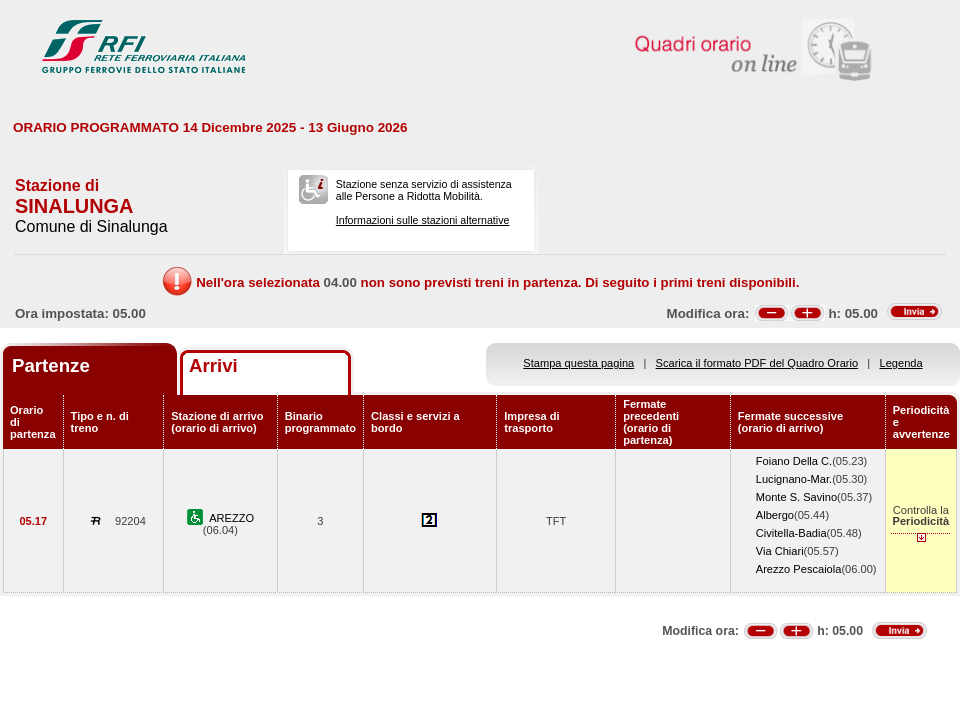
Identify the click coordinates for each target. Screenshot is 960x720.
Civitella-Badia (791, 533)
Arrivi (213, 365)
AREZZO (231, 518)
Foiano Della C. (794, 461)
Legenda (901, 363)
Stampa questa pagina (578, 363)
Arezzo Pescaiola (799, 569)
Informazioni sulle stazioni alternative (423, 220)
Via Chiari (780, 551)
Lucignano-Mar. (794, 479)
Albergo (775, 515)
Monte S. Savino (796, 497)
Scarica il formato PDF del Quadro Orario (757, 363)
